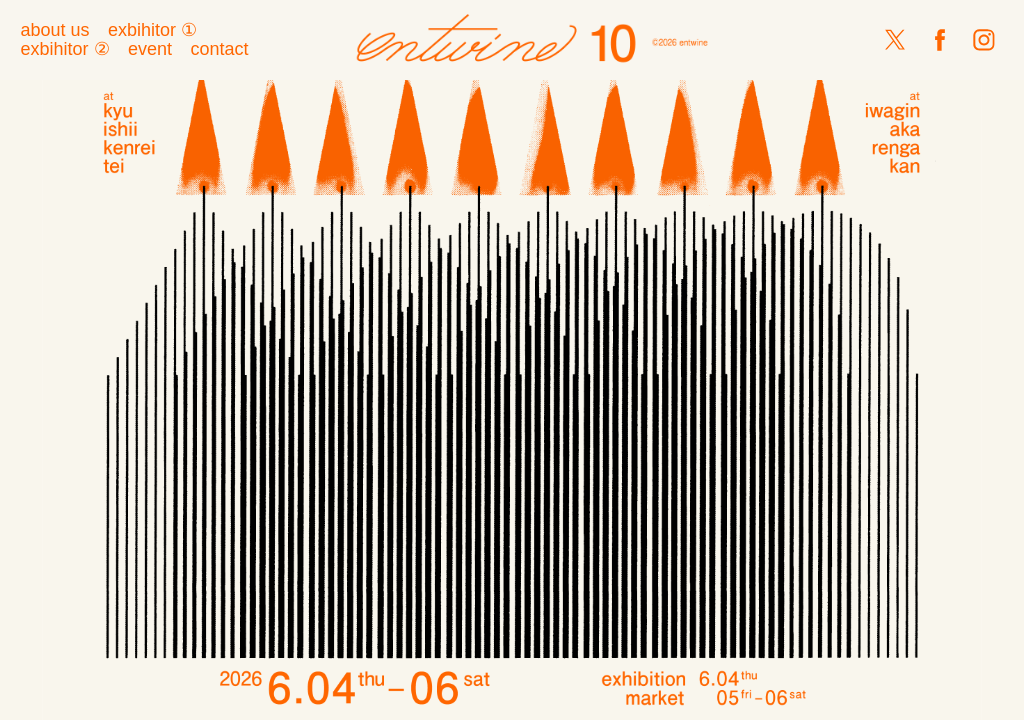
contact (219, 49)
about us (54, 30)
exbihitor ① (152, 30)
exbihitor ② (64, 49)
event (150, 49)
